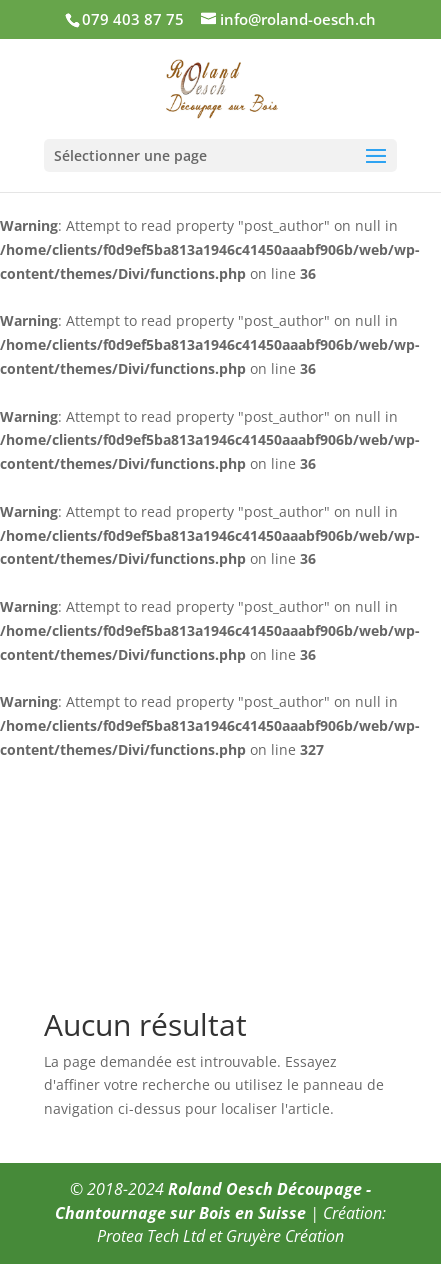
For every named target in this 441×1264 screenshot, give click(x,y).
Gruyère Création (285, 1236)
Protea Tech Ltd (151, 1236)
